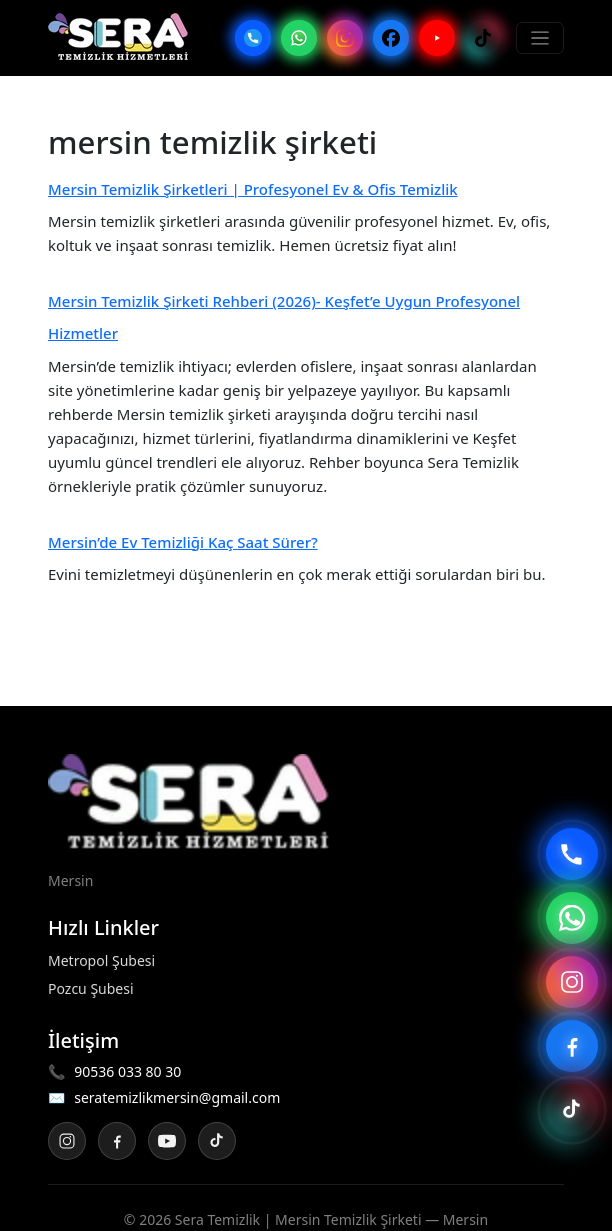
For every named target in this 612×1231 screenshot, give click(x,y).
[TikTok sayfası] (572, 1110)
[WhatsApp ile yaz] (572, 918)
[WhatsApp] (299, 38)
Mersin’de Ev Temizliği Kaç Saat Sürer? (183, 542)
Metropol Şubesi (101, 960)
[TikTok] (483, 38)
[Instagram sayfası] (572, 982)
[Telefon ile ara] (572, 854)
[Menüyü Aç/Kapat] (540, 38)
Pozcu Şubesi (91, 988)
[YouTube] (437, 38)
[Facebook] (391, 38)
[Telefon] (253, 38)
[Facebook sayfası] (572, 1046)
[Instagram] (345, 38)
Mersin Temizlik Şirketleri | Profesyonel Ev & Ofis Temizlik (253, 189)
